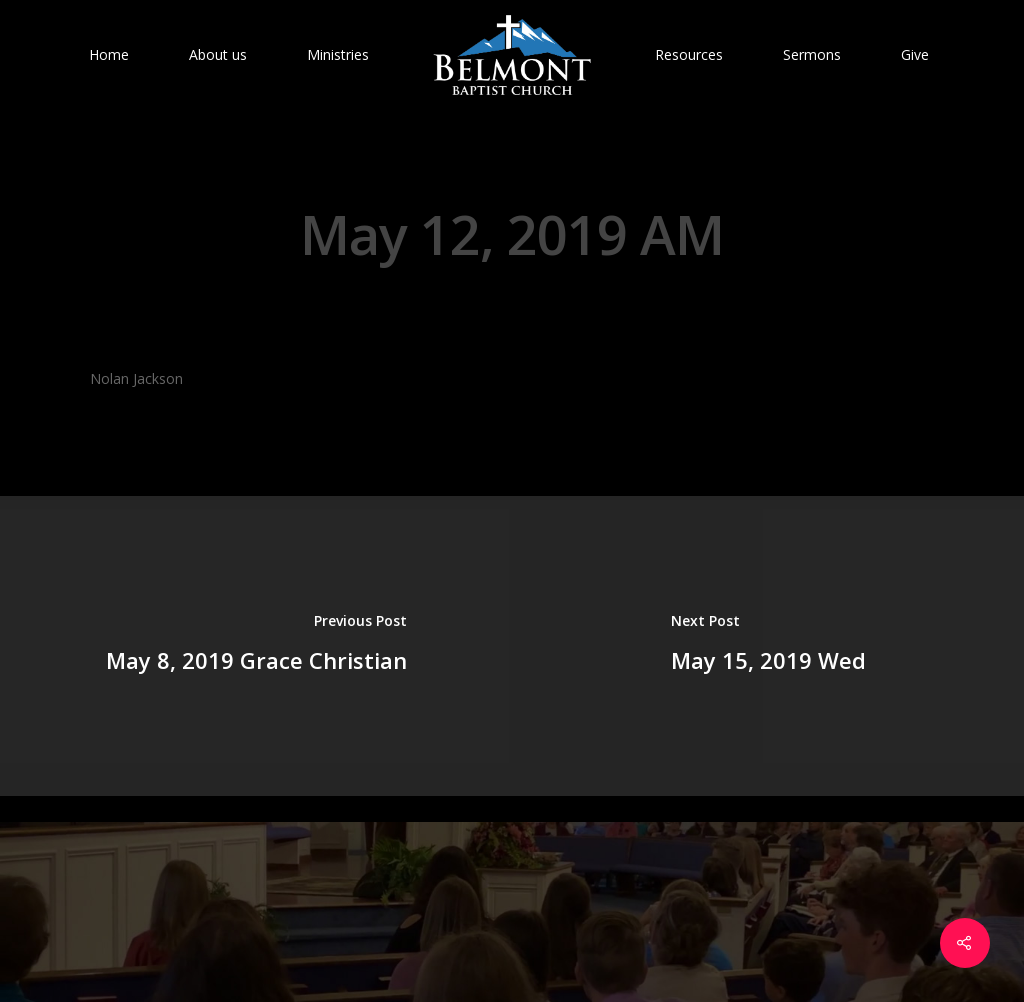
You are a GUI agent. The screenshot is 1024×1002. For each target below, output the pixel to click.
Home (109, 54)
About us (218, 54)
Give (915, 54)
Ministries (338, 54)
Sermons (812, 54)
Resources (689, 54)
